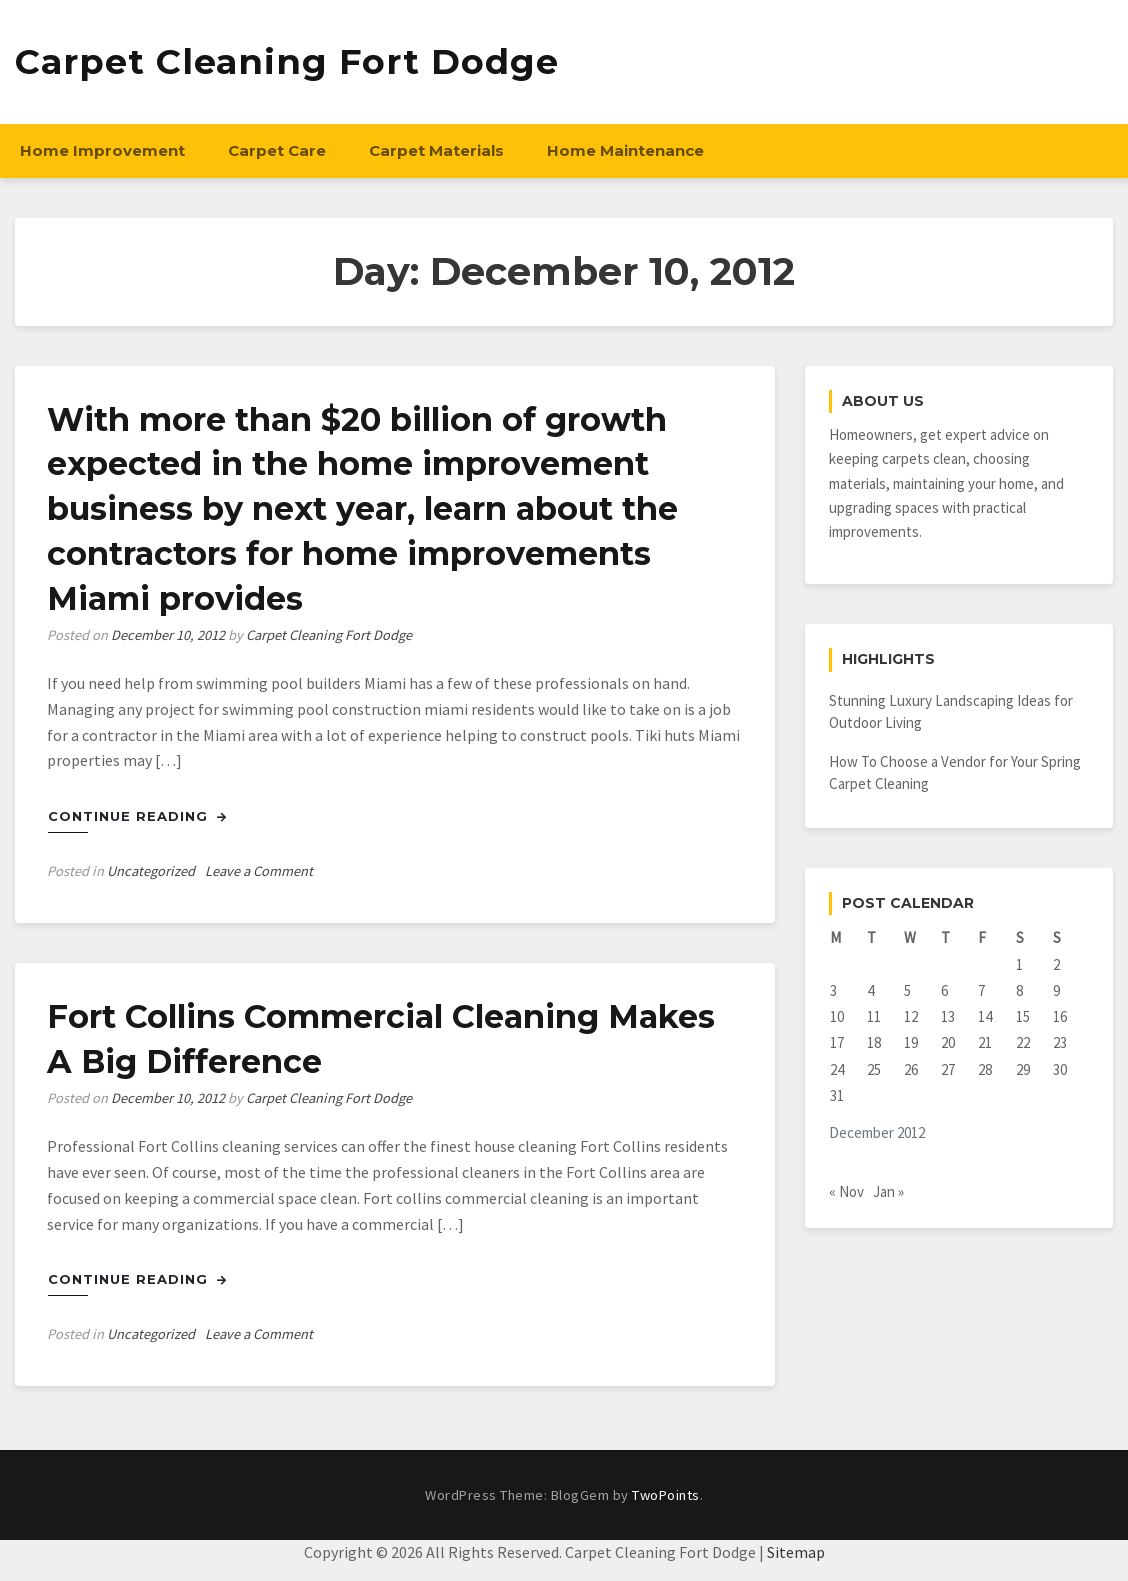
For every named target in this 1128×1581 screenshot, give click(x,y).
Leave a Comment (259, 871)
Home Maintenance (625, 150)
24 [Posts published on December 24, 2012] (837, 1069)
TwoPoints (666, 1495)
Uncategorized (151, 871)
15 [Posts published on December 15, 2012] (1023, 1016)
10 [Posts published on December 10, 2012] (837, 1016)
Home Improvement (102, 150)
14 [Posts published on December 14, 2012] (985, 1016)
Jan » (888, 1191)
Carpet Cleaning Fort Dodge (287, 61)
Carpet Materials (436, 150)
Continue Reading (137, 816)
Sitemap (796, 1552)
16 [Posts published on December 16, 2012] (1060, 1016)
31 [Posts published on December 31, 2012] (837, 1095)
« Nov (846, 1191)
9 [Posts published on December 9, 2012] (1056, 990)
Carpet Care (277, 150)
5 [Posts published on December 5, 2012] (907, 990)
